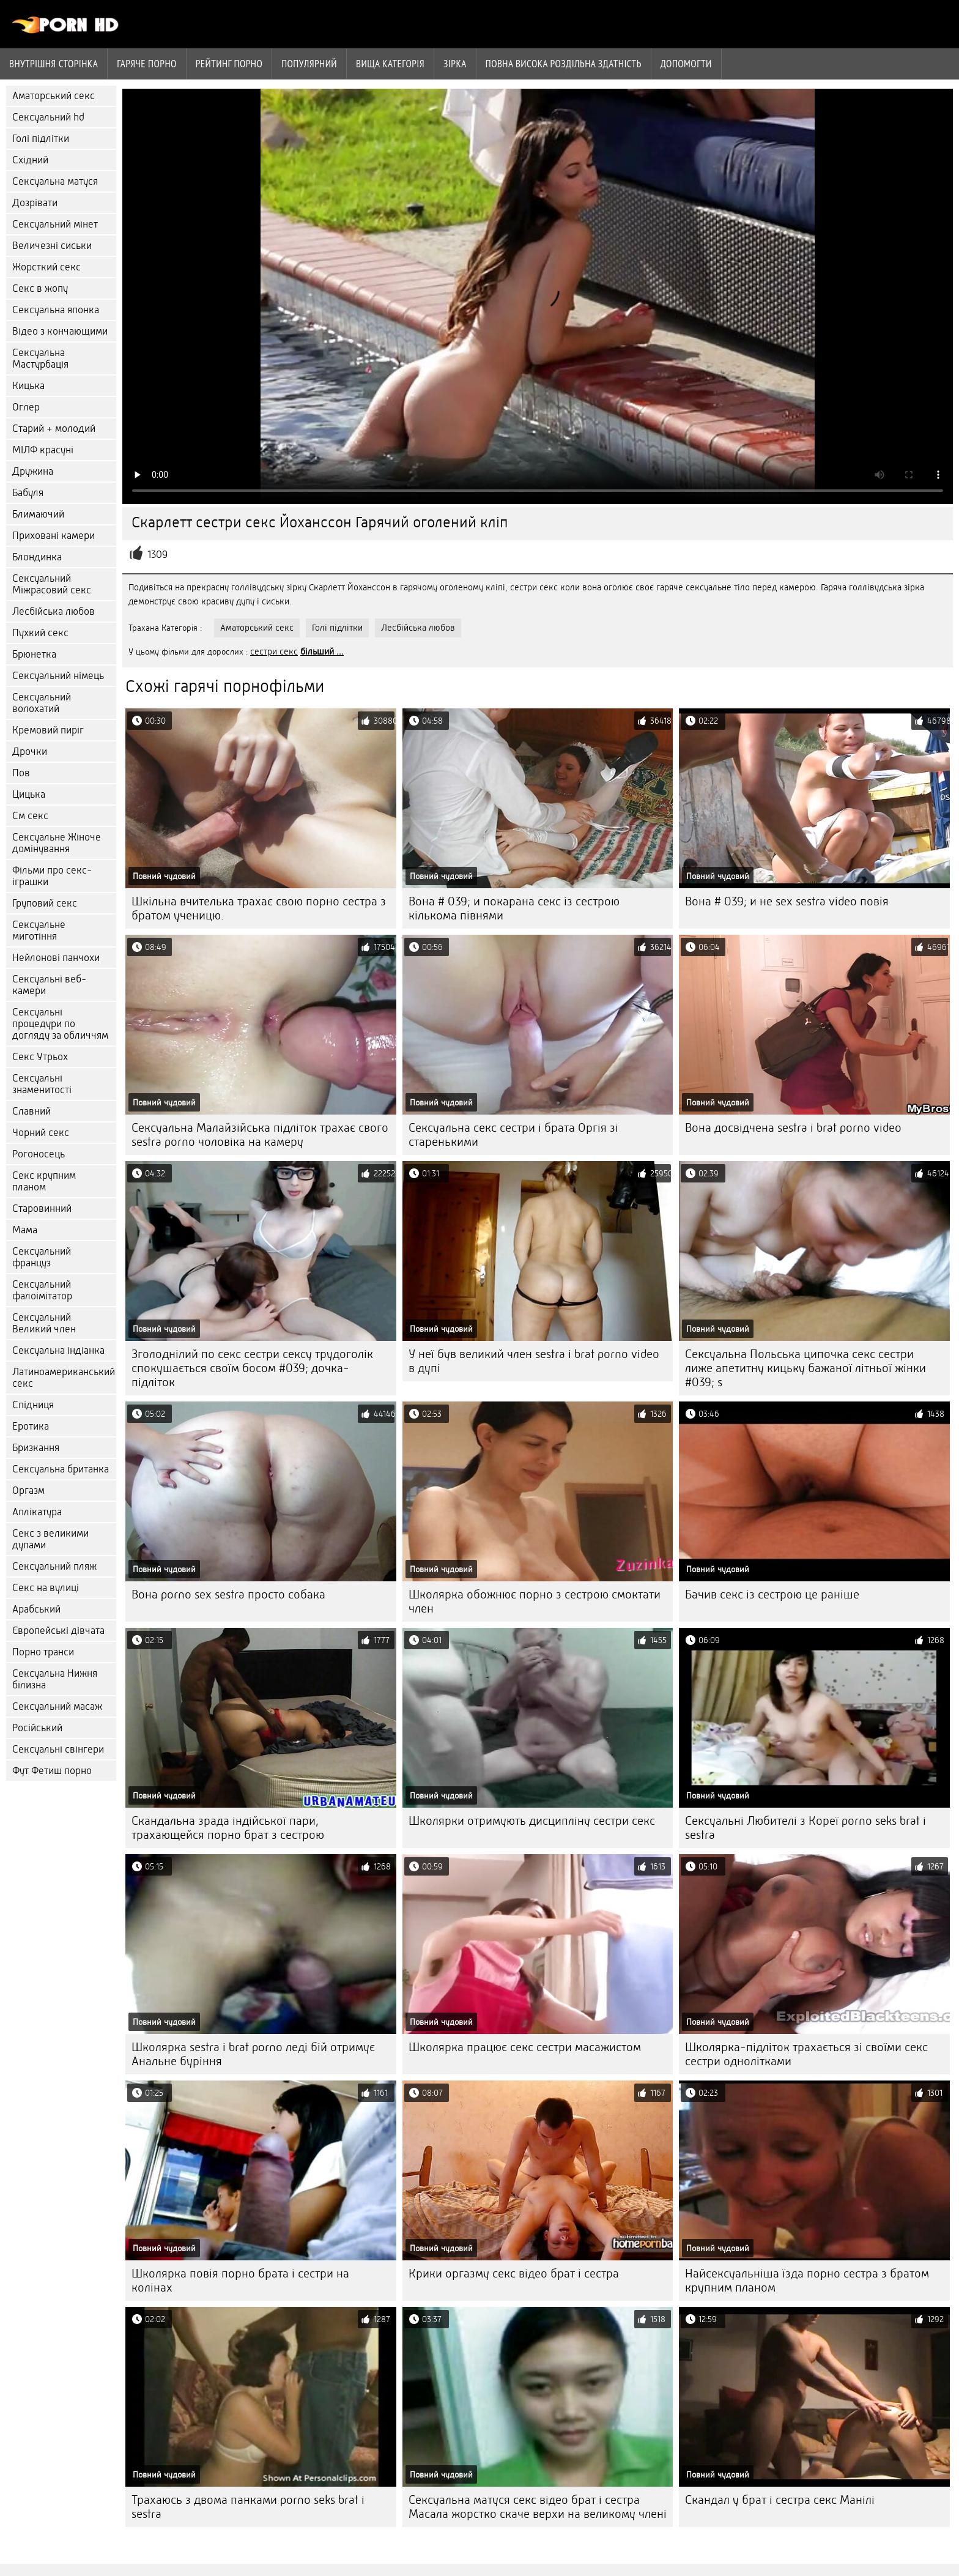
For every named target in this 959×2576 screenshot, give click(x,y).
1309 (157, 554)
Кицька (28, 386)
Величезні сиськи (52, 245)
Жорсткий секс (46, 267)
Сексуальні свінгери (58, 1749)
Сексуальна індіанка (58, 1350)
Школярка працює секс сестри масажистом (525, 2047)
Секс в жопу (40, 288)
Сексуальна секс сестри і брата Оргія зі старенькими (513, 1135)
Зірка (455, 63)
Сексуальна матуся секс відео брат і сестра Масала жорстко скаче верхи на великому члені (538, 2507)
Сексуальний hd (48, 117)
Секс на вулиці (45, 1588)
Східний (30, 160)
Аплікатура (37, 1512)
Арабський (36, 1609)
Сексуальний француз (41, 1257)
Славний (31, 1111)
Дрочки (29, 751)
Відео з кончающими (60, 331)
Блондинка (37, 557)
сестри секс (274, 651)
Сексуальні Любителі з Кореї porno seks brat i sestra (805, 1828)
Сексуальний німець (58, 675)
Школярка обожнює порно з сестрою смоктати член (535, 1601)
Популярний (309, 63)
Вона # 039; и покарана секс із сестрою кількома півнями (514, 908)
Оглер (26, 407)
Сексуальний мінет (55, 224)
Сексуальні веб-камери (49, 985)
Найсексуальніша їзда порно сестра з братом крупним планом (807, 2280)
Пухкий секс (40, 633)
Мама (24, 1230)
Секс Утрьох (40, 1057)
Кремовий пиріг (48, 730)
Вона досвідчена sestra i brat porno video (793, 1128)
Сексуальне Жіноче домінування (56, 843)
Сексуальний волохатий (41, 703)
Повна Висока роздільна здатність (564, 63)
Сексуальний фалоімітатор (42, 1290)
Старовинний (42, 1208)
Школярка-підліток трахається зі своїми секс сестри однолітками (806, 2054)
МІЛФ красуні (42, 450)
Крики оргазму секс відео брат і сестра (514, 2273)
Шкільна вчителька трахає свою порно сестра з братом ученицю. (258, 908)
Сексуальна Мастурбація (40, 358)
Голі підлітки (40, 138)
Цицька (28, 794)
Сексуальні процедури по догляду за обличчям (60, 1023)
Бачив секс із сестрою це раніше (772, 1594)
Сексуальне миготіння (38, 930)
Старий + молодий (53, 428)
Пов (21, 773)
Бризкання (35, 1447)
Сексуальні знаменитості (42, 1084)
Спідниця (33, 1405)
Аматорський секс (53, 96)
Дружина (32, 471)
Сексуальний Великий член (44, 1323)
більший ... (322, 651)
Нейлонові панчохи (56, 957)
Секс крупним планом (44, 1181)
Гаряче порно (147, 63)
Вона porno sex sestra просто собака (228, 1594)
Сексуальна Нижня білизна (54, 1679)
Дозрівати (34, 203)
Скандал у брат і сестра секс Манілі (780, 2500)
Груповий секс (44, 903)
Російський (37, 1728)
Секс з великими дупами (50, 1539)
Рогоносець (38, 1154)
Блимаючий (38, 514)
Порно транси (43, 1652)
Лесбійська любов (53, 611)
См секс (30, 816)
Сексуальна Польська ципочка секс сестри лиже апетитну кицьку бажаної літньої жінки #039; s (805, 1368)
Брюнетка (34, 654)
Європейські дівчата (58, 1630)
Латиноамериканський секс (63, 1377)
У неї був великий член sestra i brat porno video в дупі (534, 1361)
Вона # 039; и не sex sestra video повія (787, 901)
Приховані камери (53, 535)
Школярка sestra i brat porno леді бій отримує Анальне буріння (253, 2054)
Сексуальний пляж (54, 1566)
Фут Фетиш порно (52, 1770)
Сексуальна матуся (55, 181)
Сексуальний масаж (57, 1706)
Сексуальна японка (55, 310)
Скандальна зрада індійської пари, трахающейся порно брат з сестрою (227, 1828)
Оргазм (28, 1490)
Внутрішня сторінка (53, 63)
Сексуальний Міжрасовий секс (51, 584)
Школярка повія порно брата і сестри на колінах (240, 2280)
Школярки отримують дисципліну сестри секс (532, 1821)
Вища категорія (390, 63)
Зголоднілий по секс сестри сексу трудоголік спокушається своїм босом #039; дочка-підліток (252, 1368)
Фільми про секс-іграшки (52, 876)
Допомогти (686, 63)
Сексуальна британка (60, 1469)
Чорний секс (40, 1132)
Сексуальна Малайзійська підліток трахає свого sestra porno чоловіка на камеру (259, 1135)
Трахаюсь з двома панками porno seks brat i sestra (248, 2507)
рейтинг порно (229, 63)
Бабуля (27, 493)
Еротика (30, 1426)
